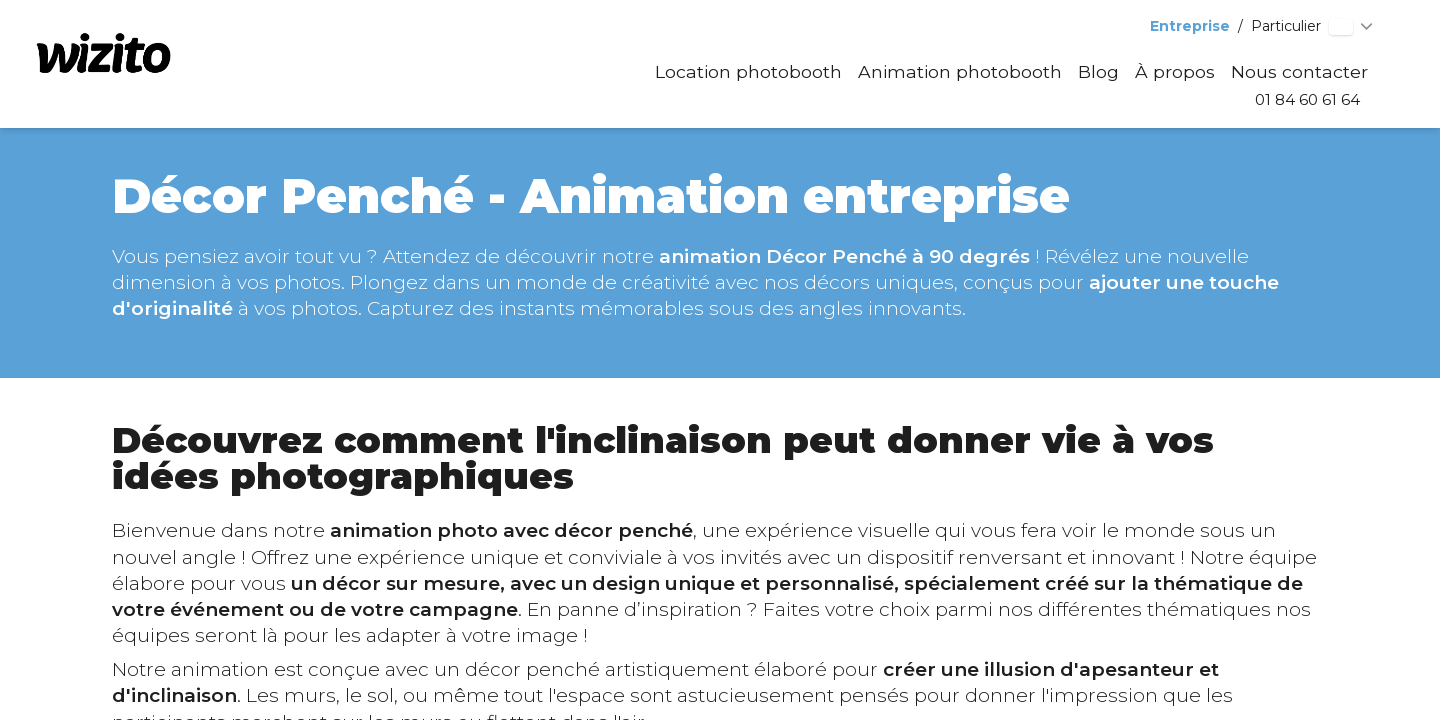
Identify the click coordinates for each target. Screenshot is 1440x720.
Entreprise (1190, 26)
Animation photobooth (960, 71)
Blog (1098, 71)
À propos (1175, 71)
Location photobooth (748, 71)
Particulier (1286, 26)
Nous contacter (1299, 71)
